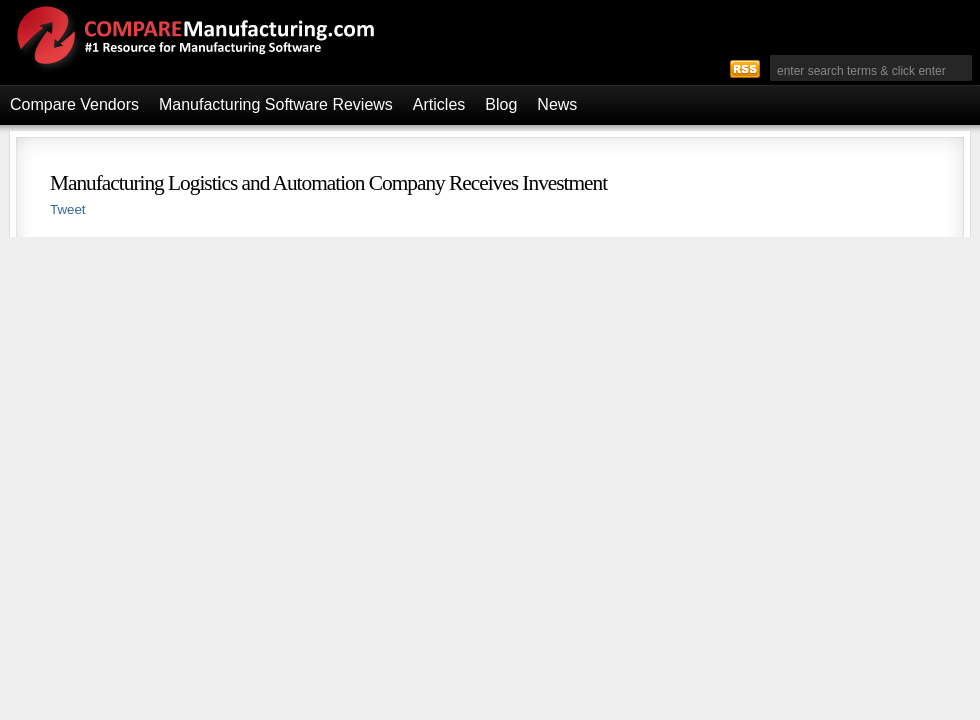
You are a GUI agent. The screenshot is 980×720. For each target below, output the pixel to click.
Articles (439, 104)
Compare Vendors (74, 104)
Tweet (68, 209)
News (557, 104)
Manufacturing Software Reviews (276, 104)
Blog (501, 104)
